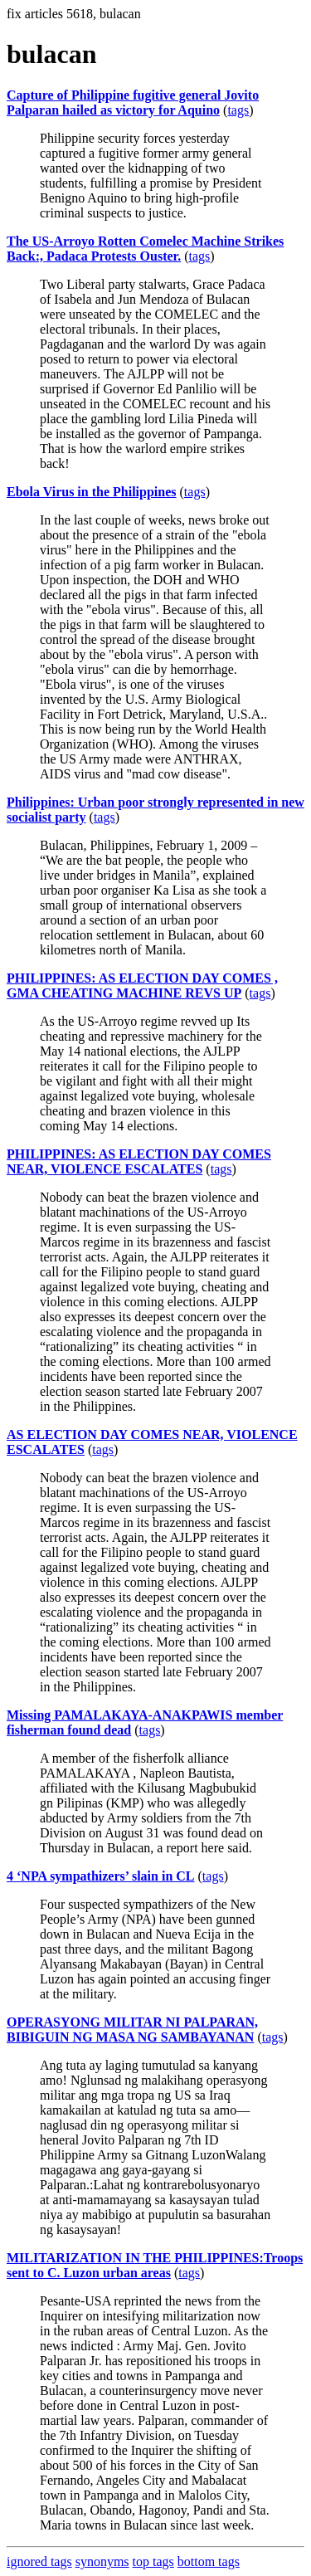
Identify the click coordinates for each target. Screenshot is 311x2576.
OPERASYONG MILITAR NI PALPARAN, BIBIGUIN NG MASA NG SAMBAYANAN (132, 2029)
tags (238, 110)
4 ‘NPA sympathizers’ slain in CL (101, 1876)
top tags (153, 2561)
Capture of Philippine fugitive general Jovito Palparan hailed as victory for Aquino (133, 102)
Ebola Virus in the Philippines (92, 492)
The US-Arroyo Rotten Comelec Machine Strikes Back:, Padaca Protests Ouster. (145, 248)
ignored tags (39, 2561)
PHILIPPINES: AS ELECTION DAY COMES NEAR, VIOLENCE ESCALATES (139, 1161)
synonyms (102, 2561)
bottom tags (208, 2561)
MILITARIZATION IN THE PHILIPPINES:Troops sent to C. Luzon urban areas (155, 2265)
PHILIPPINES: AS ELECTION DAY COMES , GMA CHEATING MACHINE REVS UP (142, 985)
